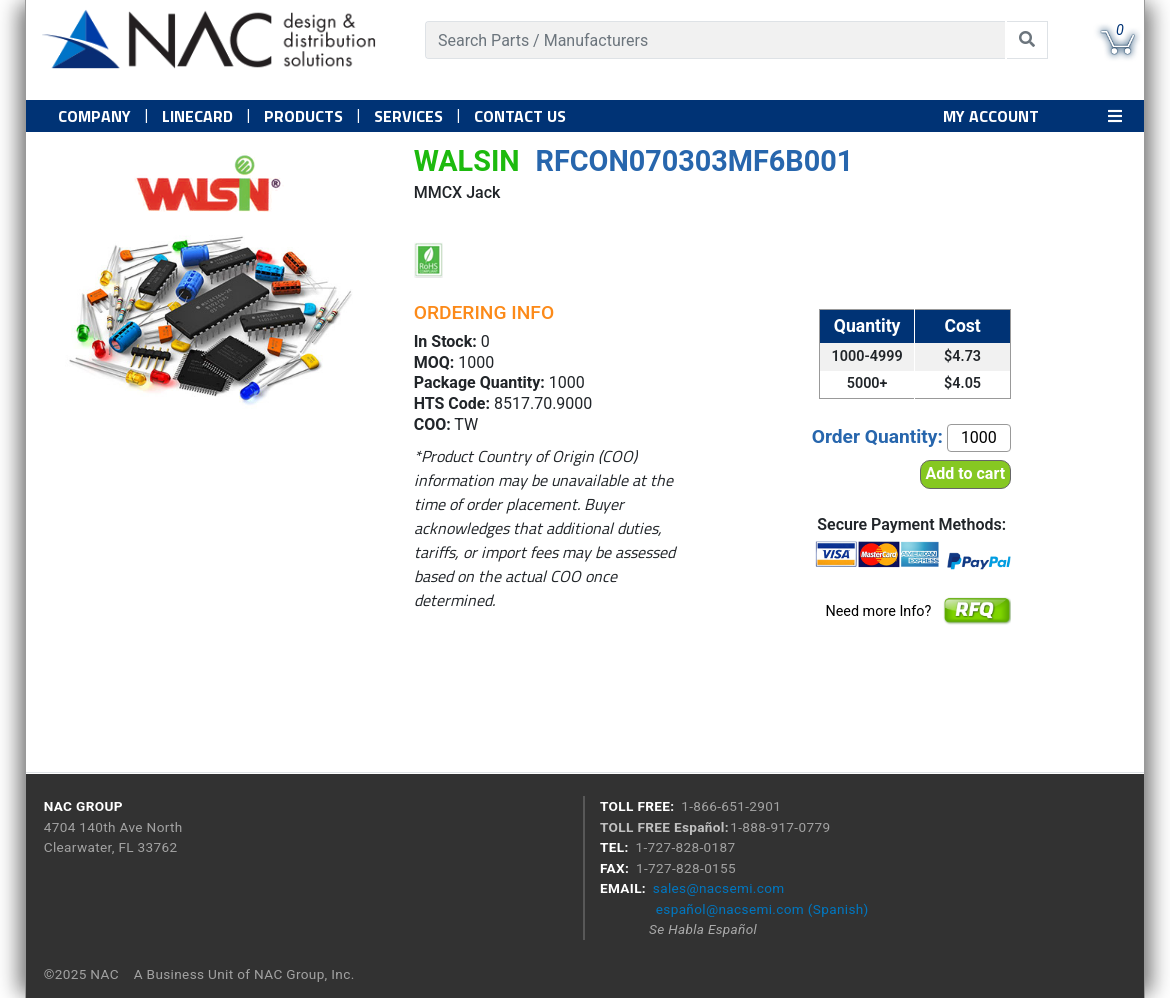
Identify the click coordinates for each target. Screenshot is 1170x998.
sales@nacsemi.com (719, 888)
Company (94, 116)
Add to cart (966, 473)
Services (408, 116)
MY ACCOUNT (991, 116)
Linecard (197, 116)
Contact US (520, 116)
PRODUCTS (303, 116)
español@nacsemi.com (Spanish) (762, 909)
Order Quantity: (877, 436)
